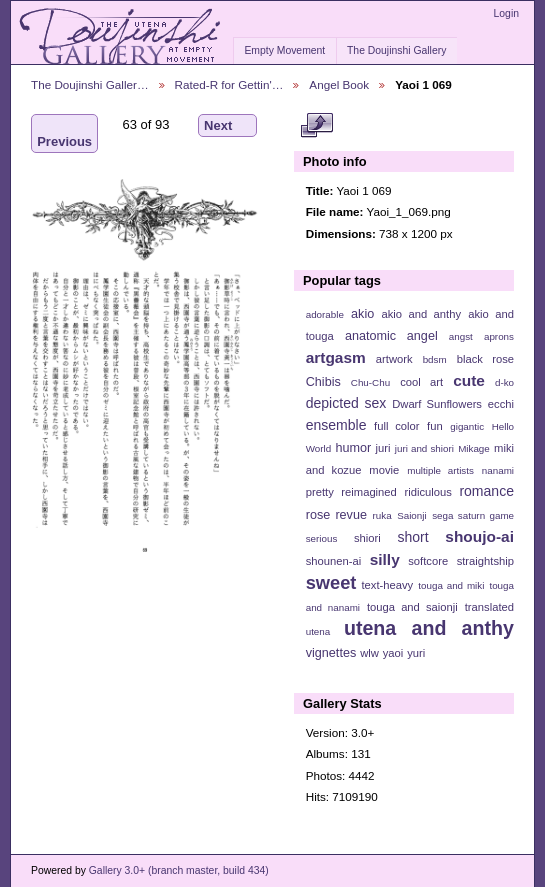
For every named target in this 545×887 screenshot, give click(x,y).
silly (385, 559)
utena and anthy (429, 628)
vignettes (331, 653)
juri (383, 448)
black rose (485, 359)
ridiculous (427, 492)
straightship (485, 561)
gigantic (467, 426)
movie (384, 470)
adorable (325, 314)
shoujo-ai (479, 536)
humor (353, 448)
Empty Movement (284, 50)
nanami (498, 470)
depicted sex (346, 403)
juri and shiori (424, 448)
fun (435, 426)
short (412, 537)
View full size (316, 126)
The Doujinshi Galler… (90, 84)
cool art (421, 382)
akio (362, 314)
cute (469, 380)
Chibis (323, 382)
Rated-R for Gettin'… (229, 84)
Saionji (411, 515)
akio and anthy (421, 314)
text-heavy (387, 585)
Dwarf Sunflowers (437, 404)
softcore (428, 561)
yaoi (393, 653)
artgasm (336, 357)
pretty (320, 492)
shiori (367, 538)
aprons (499, 336)
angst (461, 336)
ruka (382, 515)
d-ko (504, 382)
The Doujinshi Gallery (396, 50)
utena (318, 631)
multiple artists (440, 470)
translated (489, 607)
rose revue (336, 515)
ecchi (501, 404)
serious (322, 538)
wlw (369, 653)
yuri (416, 653)
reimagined (369, 492)
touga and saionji (412, 607)
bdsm (435, 359)
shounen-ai (334, 561)
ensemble (336, 425)
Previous (64, 133)
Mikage (474, 448)
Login (506, 13)
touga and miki (451, 585)
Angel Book (339, 84)
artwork (394, 359)
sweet (331, 582)
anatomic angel (391, 336)
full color (396, 426)
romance (486, 491)
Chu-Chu (370, 382)
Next (227, 126)
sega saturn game (473, 515)
